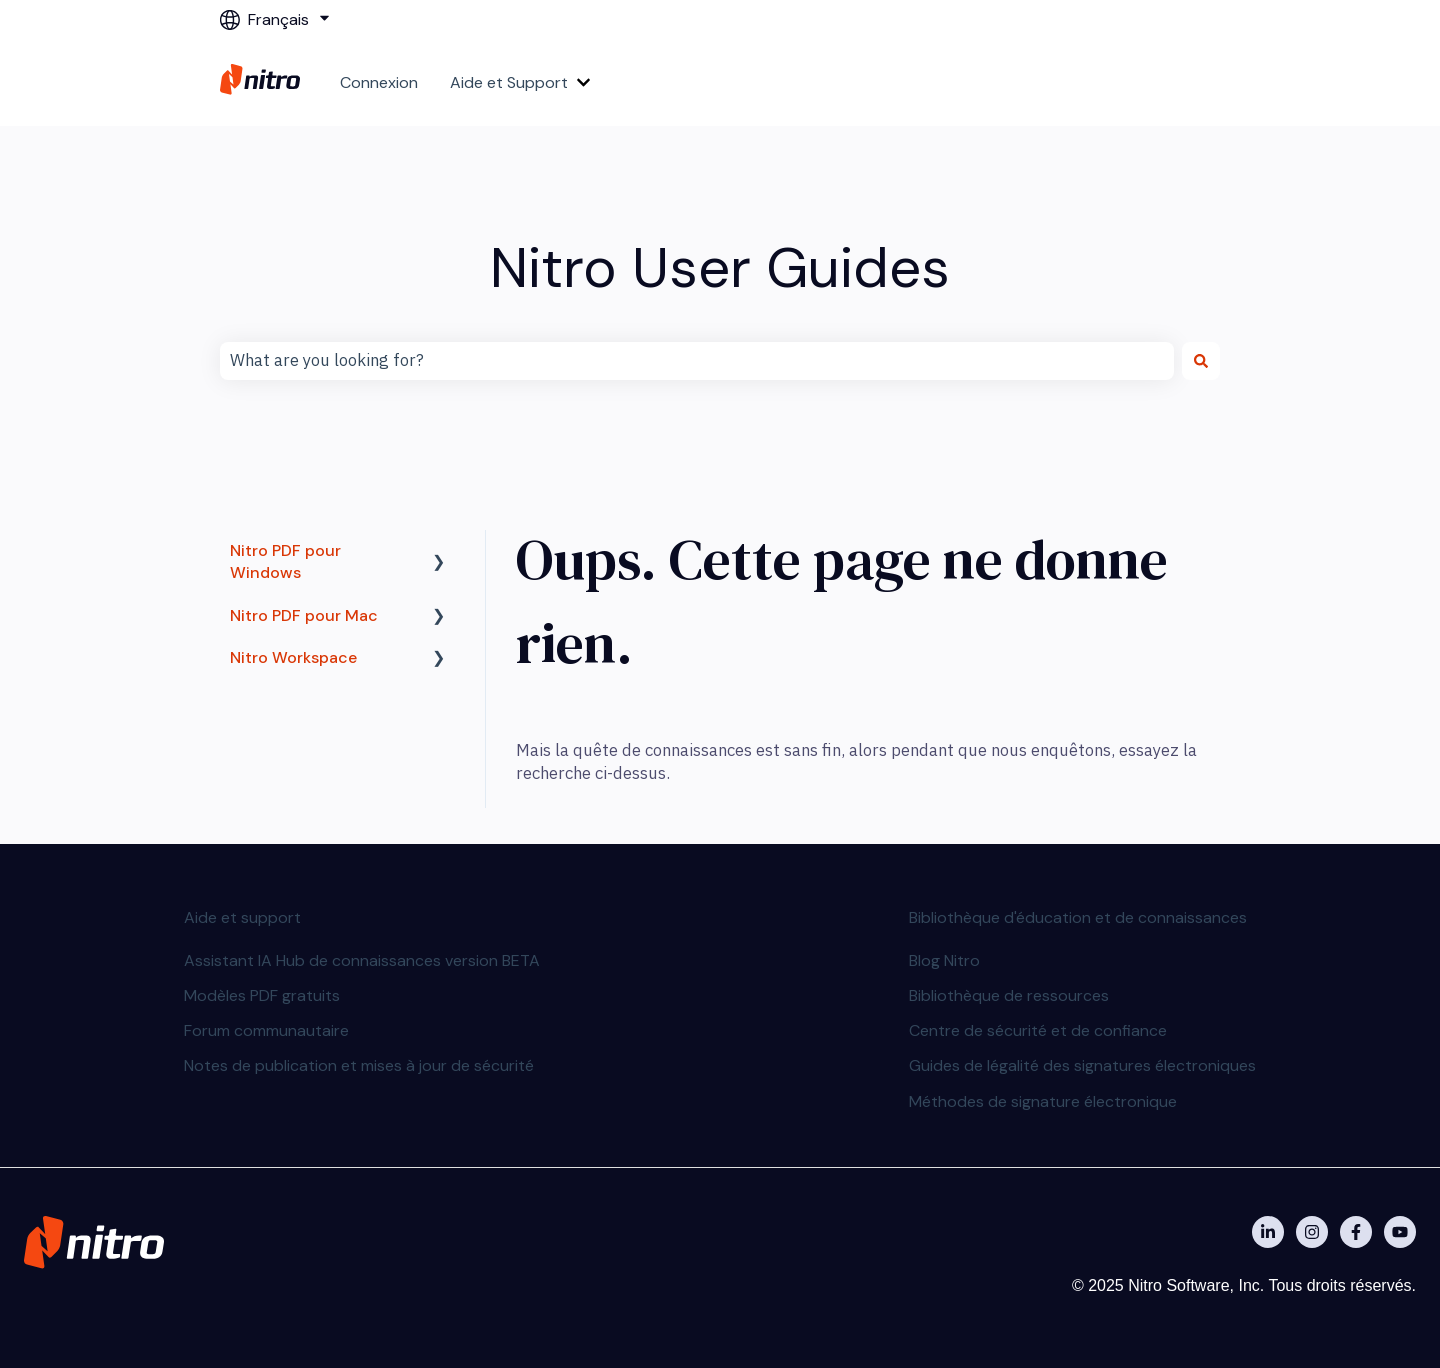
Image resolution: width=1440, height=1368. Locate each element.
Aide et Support (509, 82)
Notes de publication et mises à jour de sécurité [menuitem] (359, 1065)
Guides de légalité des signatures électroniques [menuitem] (1082, 1065)
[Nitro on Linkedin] (1268, 1232)
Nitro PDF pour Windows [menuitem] (285, 561)
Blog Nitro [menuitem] (944, 960)
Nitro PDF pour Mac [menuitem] (304, 615)
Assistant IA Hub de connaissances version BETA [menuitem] (362, 960)
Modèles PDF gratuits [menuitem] (262, 995)
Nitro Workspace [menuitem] (293, 657)
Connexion (379, 82)
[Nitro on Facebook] (1356, 1232)
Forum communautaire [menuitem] (266, 1030)
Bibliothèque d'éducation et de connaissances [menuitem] (1078, 917)
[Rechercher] (1201, 361)
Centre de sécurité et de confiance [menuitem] (1038, 1030)
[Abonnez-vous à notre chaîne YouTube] (1400, 1232)
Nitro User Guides (720, 267)
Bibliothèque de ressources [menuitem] (1009, 995)
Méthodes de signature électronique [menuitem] (1043, 1101)
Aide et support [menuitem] (242, 917)
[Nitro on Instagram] (1312, 1232)
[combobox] (697, 361)
